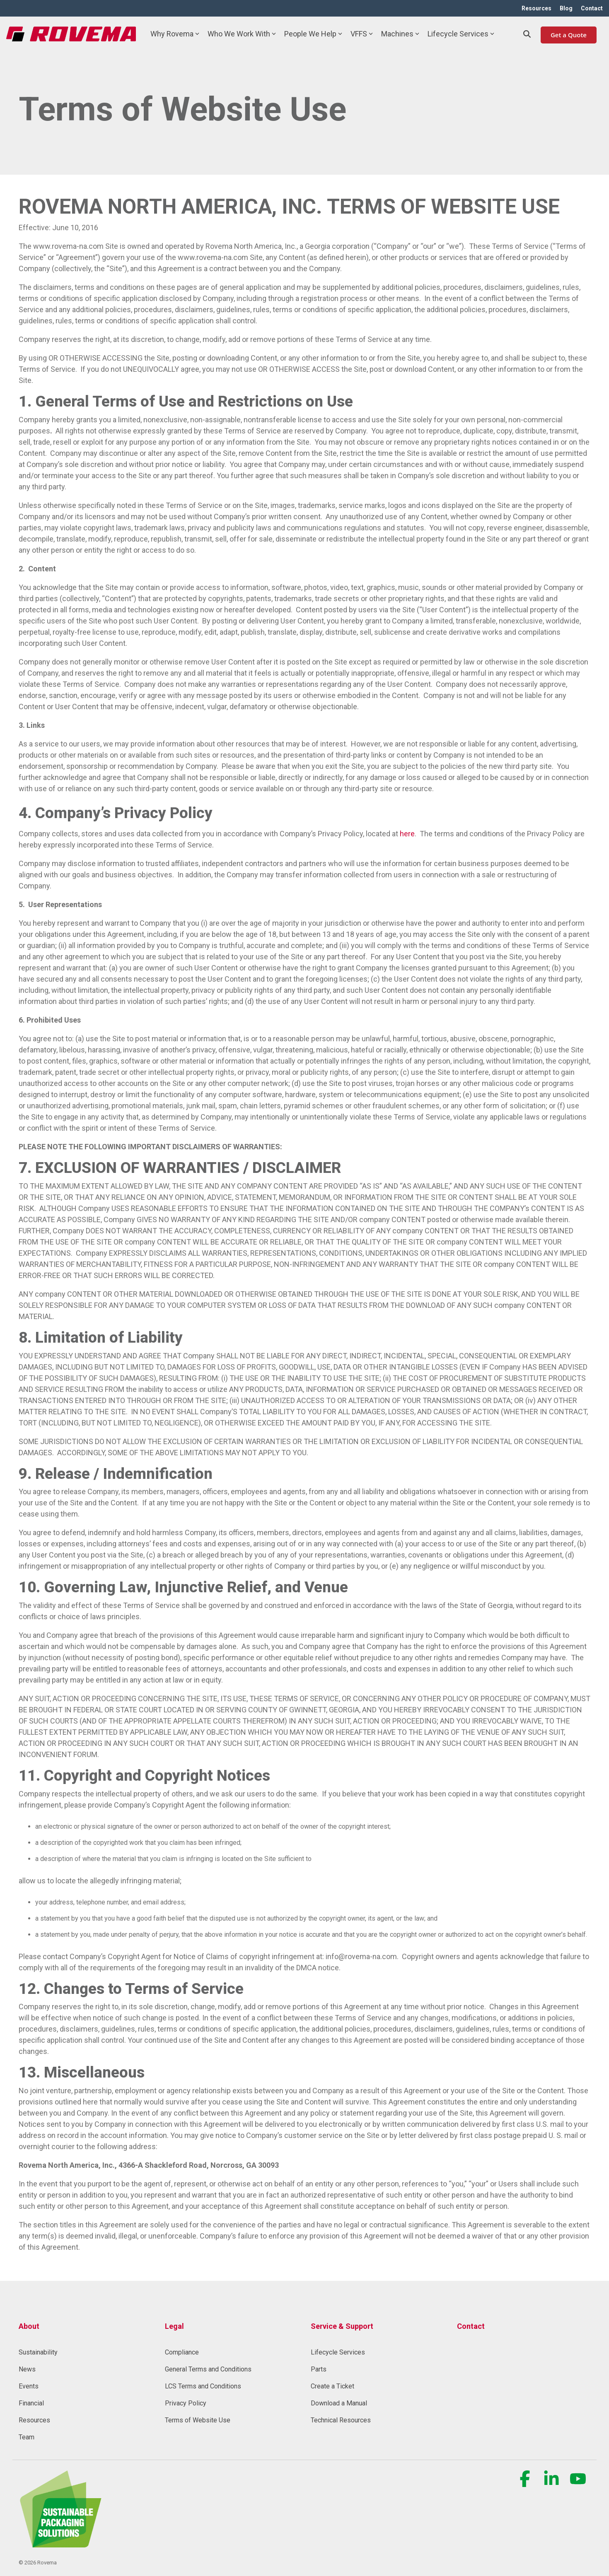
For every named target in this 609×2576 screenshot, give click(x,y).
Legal (174, 2326)
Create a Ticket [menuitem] (332, 2386)
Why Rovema (174, 33)
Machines (400, 33)
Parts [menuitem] (318, 2369)
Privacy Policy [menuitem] (185, 2403)
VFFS (361, 33)
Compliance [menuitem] (182, 2352)
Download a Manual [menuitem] (339, 2403)
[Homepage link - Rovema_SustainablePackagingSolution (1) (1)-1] (60, 2542)
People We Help (313, 33)
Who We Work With (242, 33)
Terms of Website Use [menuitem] (197, 2420)
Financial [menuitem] (31, 2403)
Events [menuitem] (29, 2386)
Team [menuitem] (26, 2437)
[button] (526, 2483)
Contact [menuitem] (592, 8)
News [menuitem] (27, 2369)
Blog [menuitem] (566, 8)
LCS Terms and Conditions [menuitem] (203, 2386)
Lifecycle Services (461, 33)
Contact (471, 2326)
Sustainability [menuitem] (38, 2352)
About (29, 2326)
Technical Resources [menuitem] (341, 2420)
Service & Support (342, 2326)
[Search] (527, 34)
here (407, 833)
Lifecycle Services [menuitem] (338, 2352)
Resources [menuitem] (536, 8)
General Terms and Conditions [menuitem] (208, 2369)
